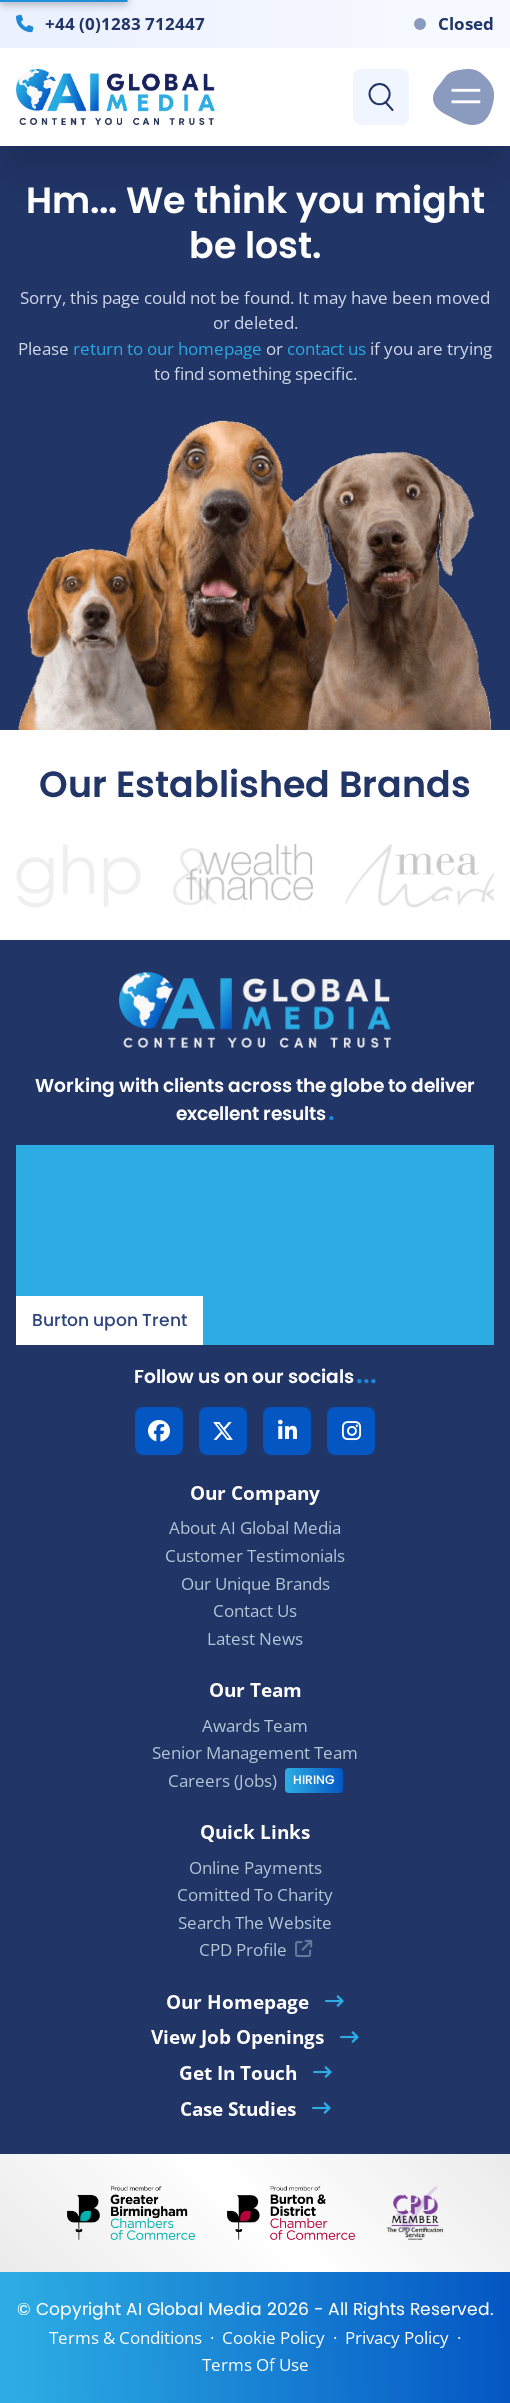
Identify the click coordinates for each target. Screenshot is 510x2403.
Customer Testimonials (255, 1555)
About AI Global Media (255, 1527)
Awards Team (255, 1725)
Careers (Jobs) (222, 1780)
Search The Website (255, 1922)
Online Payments (255, 1867)
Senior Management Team (255, 1752)
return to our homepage (167, 348)
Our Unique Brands (255, 1583)
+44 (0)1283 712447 (125, 23)
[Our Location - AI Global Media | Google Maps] (255, 1245)
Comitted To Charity (255, 1894)
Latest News (255, 1638)
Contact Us (255, 1610)
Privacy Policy (397, 2337)
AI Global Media (194, 2309)
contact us (326, 348)
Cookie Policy (273, 2337)
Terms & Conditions (125, 2337)
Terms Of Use (255, 2364)
